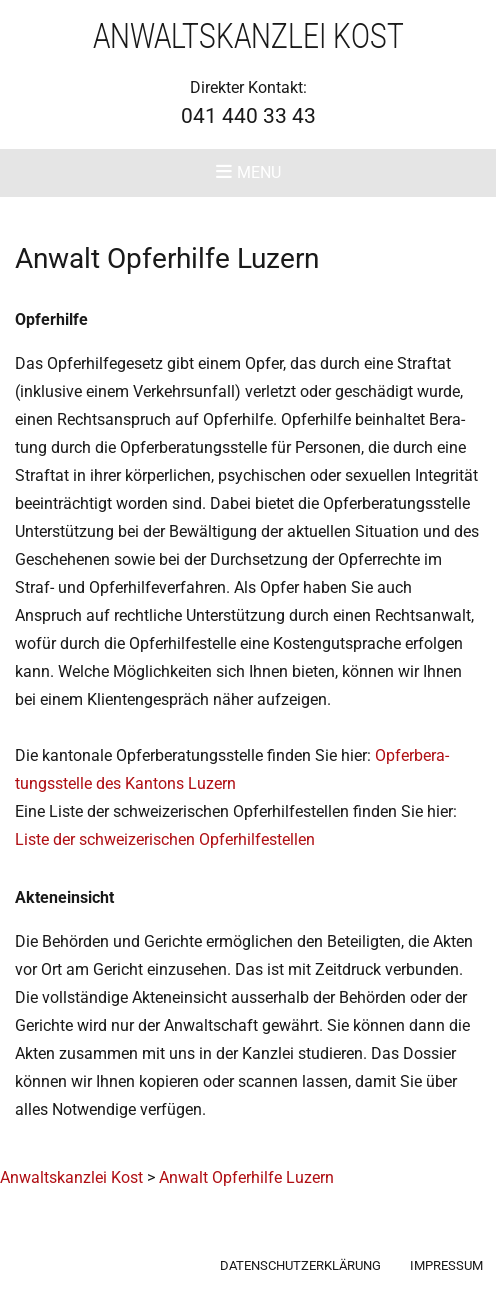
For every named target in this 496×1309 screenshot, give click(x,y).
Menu (259, 172)
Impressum (446, 1265)
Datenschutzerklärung (300, 1265)
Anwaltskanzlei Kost (248, 36)
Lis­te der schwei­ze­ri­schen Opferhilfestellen (165, 839)
